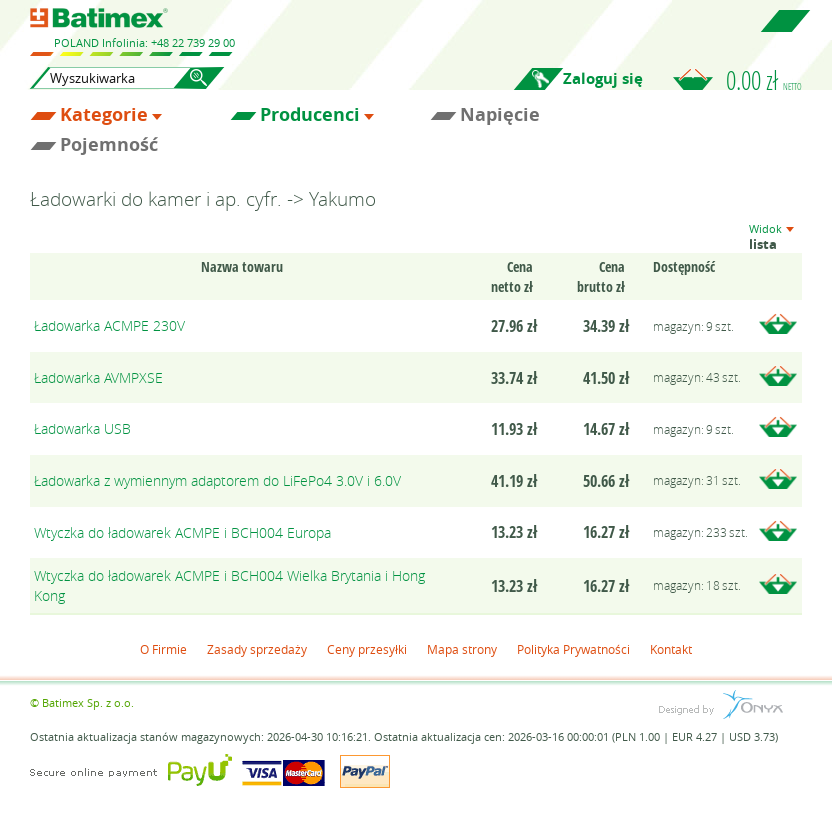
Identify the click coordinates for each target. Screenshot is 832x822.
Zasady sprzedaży (257, 649)
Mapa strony (462, 649)
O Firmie (163, 649)
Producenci (310, 115)
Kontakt (671, 649)
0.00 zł (764, 80)
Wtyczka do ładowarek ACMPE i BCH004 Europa (182, 532)
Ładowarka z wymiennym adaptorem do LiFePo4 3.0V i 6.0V (217, 480)
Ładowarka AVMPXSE (98, 377)
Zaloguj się (603, 78)
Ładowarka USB (82, 428)
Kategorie (104, 115)
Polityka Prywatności (573, 649)
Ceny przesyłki (367, 649)
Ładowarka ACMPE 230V (109, 325)
